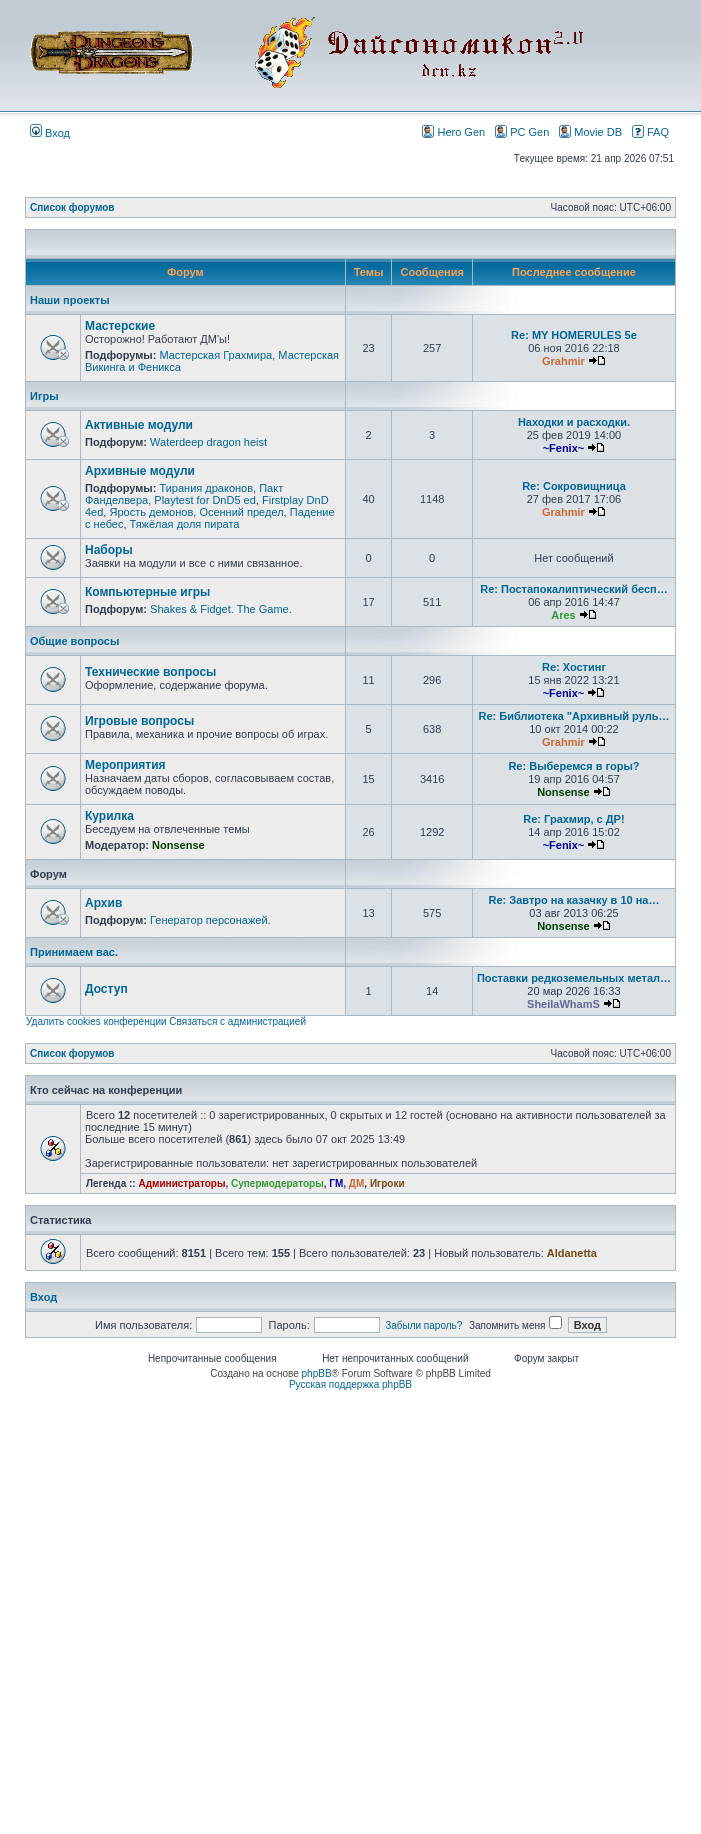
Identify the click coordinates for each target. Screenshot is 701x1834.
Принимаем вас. (74, 952)
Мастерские (120, 326)
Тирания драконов (206, 488)
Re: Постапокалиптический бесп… (574, 589)
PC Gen (522, 131)
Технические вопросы (150, 672)
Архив (103, 903)
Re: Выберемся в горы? (573, 766)
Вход (50, 133)
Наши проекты (70, 300)
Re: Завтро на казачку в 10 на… (573, 900)
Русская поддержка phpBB (350, 1384)
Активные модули (139, 425)
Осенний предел (241, 512)
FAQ (650, 131)
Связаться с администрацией (237, 1021)
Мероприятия (125, 765)
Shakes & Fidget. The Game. (221, 609)
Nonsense (563, 792)
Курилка (109, 816)
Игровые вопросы (139, 721)
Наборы (109, 550)
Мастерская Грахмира (215, 355)
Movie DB (590, 131)
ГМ (336, 1183)
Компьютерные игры (147, 592)
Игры (44, 396)
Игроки (387, 1183)
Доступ (106, 989)
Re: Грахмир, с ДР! (573, 819)
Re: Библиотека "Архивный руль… (574, 716)
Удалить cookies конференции (96, 1021)
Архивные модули (140, 471)
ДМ (356, 1183)
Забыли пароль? (423, 1325)
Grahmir (563, 361)
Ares (563, 615)
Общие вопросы (74, 641)
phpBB (317, 1373)
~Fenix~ (564, 448)
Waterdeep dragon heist (208, 442)
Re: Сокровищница (574, 486)
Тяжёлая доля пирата (185, 524)
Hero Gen (453, 131)
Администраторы (181, 1183)
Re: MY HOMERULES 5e (574, 335)
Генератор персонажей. (210, 920)
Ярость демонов (151, 512)
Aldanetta (572, 1253)
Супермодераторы (277, 1183)
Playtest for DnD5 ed (205, 500)
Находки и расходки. (574, 422)
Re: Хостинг (574, 667)
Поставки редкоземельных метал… (574, 978)
